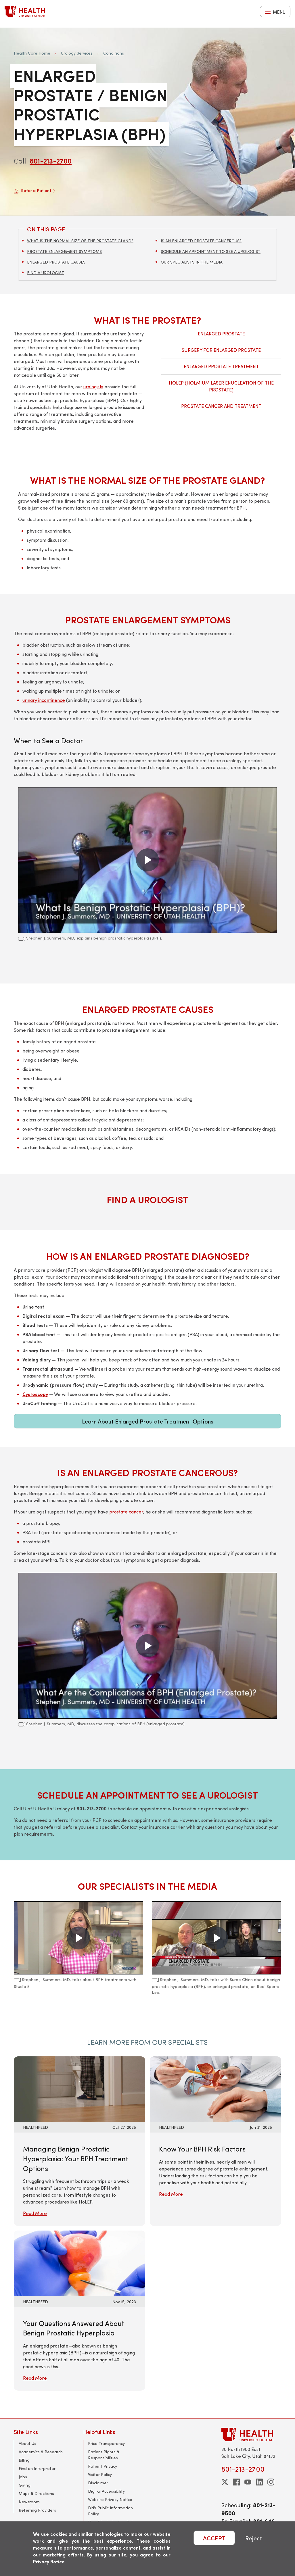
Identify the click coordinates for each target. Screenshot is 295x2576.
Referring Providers (37, 2510)
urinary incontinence (43, 700)
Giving (24, 2485)
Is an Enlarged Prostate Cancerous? (201, 240)
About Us (27, 2443)
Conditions (113, 53)
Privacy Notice (49, 2561)
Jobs (23, 2476)
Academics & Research (41, 2451)
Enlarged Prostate (221, 334)
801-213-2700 (51, 161)
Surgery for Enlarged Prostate (221, 350)
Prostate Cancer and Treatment (221, 406)
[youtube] (247, 2482)
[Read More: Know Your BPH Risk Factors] (215, 2088)
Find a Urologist (45, 272)
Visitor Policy (100, 2474)
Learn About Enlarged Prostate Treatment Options (147, 1421)
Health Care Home (32, 53)
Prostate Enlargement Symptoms (64, 251)
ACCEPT (214, 2538)
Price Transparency (106, 2443)
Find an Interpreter (37, 2468)
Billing (24, 2460)
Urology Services (77, 53)
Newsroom (29, 2501)
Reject (253, 2538)
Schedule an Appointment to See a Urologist (210, 251)
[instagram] (270, 2482)
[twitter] (224, 2482)
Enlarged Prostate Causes (56, 262)
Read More (35, 2213)
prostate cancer (126, 1512)
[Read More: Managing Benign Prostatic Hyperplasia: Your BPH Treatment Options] (79, 2088)
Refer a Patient (35, 190)
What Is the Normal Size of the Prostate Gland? (80, 240)
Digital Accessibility (106, 2491)
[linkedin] (259, 2482)
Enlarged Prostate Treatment (221, 366)
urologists (93, 386)
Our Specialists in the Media (192, 262)
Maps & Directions (36, 2493)
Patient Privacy (102, 2466)
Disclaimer (98, 2482)
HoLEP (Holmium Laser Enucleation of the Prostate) (221, 386)
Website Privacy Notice (110, 2499)
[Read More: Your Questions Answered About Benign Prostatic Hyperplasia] (79, 2263)
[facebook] (236, 2482)
